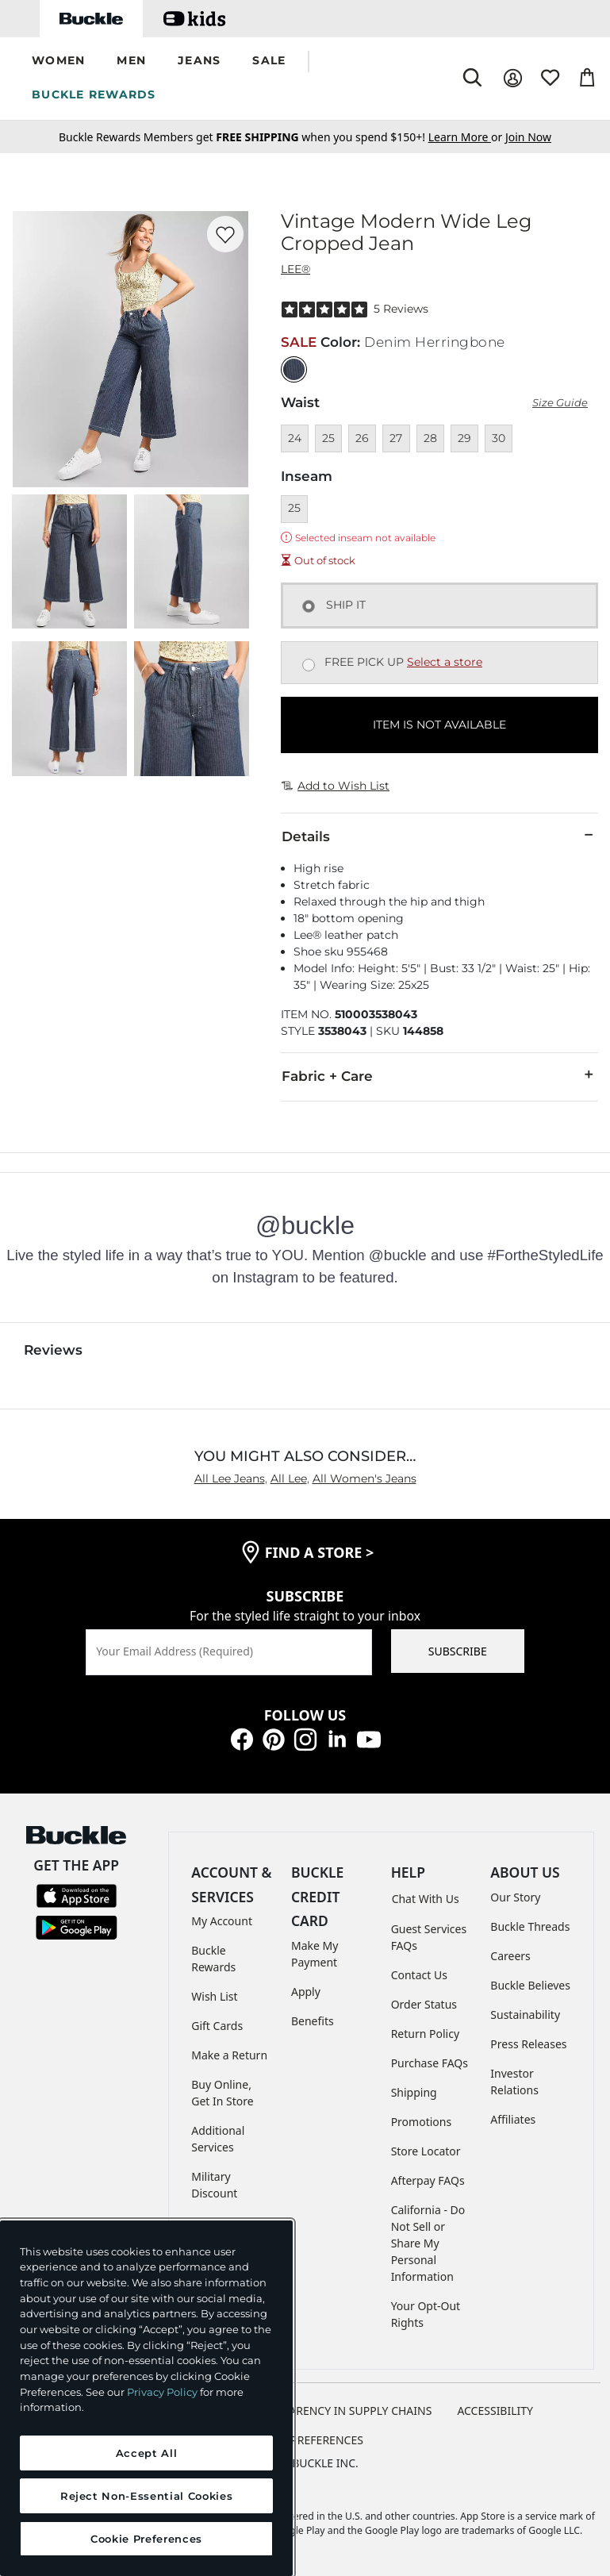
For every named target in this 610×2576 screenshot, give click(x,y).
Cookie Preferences (305, 2439)
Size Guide (560, 403)
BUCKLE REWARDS (94, 94)
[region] (146, 2398)
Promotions (421, 2121)
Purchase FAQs (429, 2062)
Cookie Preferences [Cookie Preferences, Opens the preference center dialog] (146, 2538)
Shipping (414, 2092)
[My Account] (512, 78)
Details (439, 835)
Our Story (515, 1897)
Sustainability (525, 2014)
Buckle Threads (530, 1926)
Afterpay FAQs (428, 2180)
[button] (58, 61)
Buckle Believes (530, 1985)
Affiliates (512, 2119)
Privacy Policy (162, 2392)
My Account (221, 1920)
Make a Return (229, 2055)
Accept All (147, 2453)
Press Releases (528, 2043)
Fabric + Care (439, 1075)
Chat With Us (425, 1898)
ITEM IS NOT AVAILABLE (439, 724)
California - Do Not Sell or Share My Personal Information (428, 2243)
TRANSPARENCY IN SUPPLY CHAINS (340, 2410)
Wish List (214, 1996)
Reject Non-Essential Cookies (146, 2495)
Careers (510, 1955)
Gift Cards (217, 2025)
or (466, 136)
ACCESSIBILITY (495, 2410)
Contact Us (419, 1974)
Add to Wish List (335, 786)
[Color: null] (294, 369)
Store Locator (426, 2151)
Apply (305, 1991)
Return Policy (425, 2033)
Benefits (312, 2020)
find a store (319, 1552)
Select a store (444, 662)
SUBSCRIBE (457, 1651)
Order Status (424, 2004)
